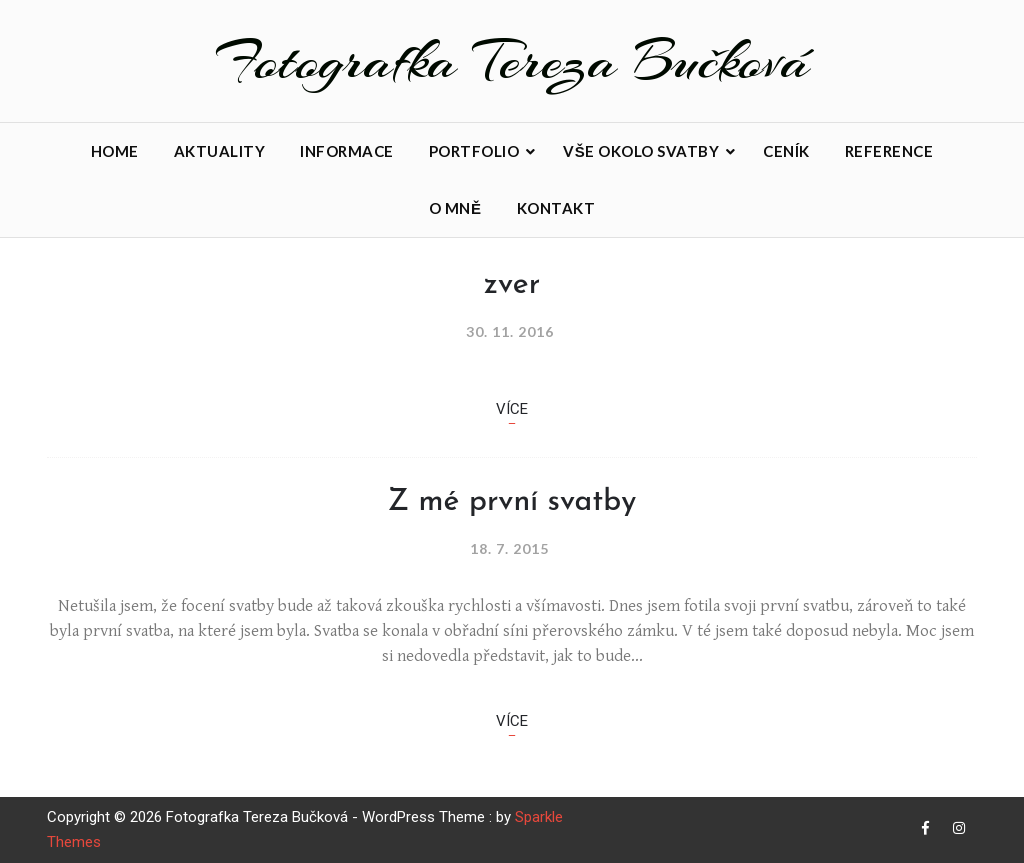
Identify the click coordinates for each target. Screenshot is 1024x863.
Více (512, 409)
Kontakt (556, 208)
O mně (455, 208)
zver (512, 285)
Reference (889, 151)
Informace (347, 151)
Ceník (786, 151)
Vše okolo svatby (641, 151)
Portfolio (474, 151)
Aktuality (220, 151)
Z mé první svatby (512, 502)
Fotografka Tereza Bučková (512, 60)
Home (115, 151)
